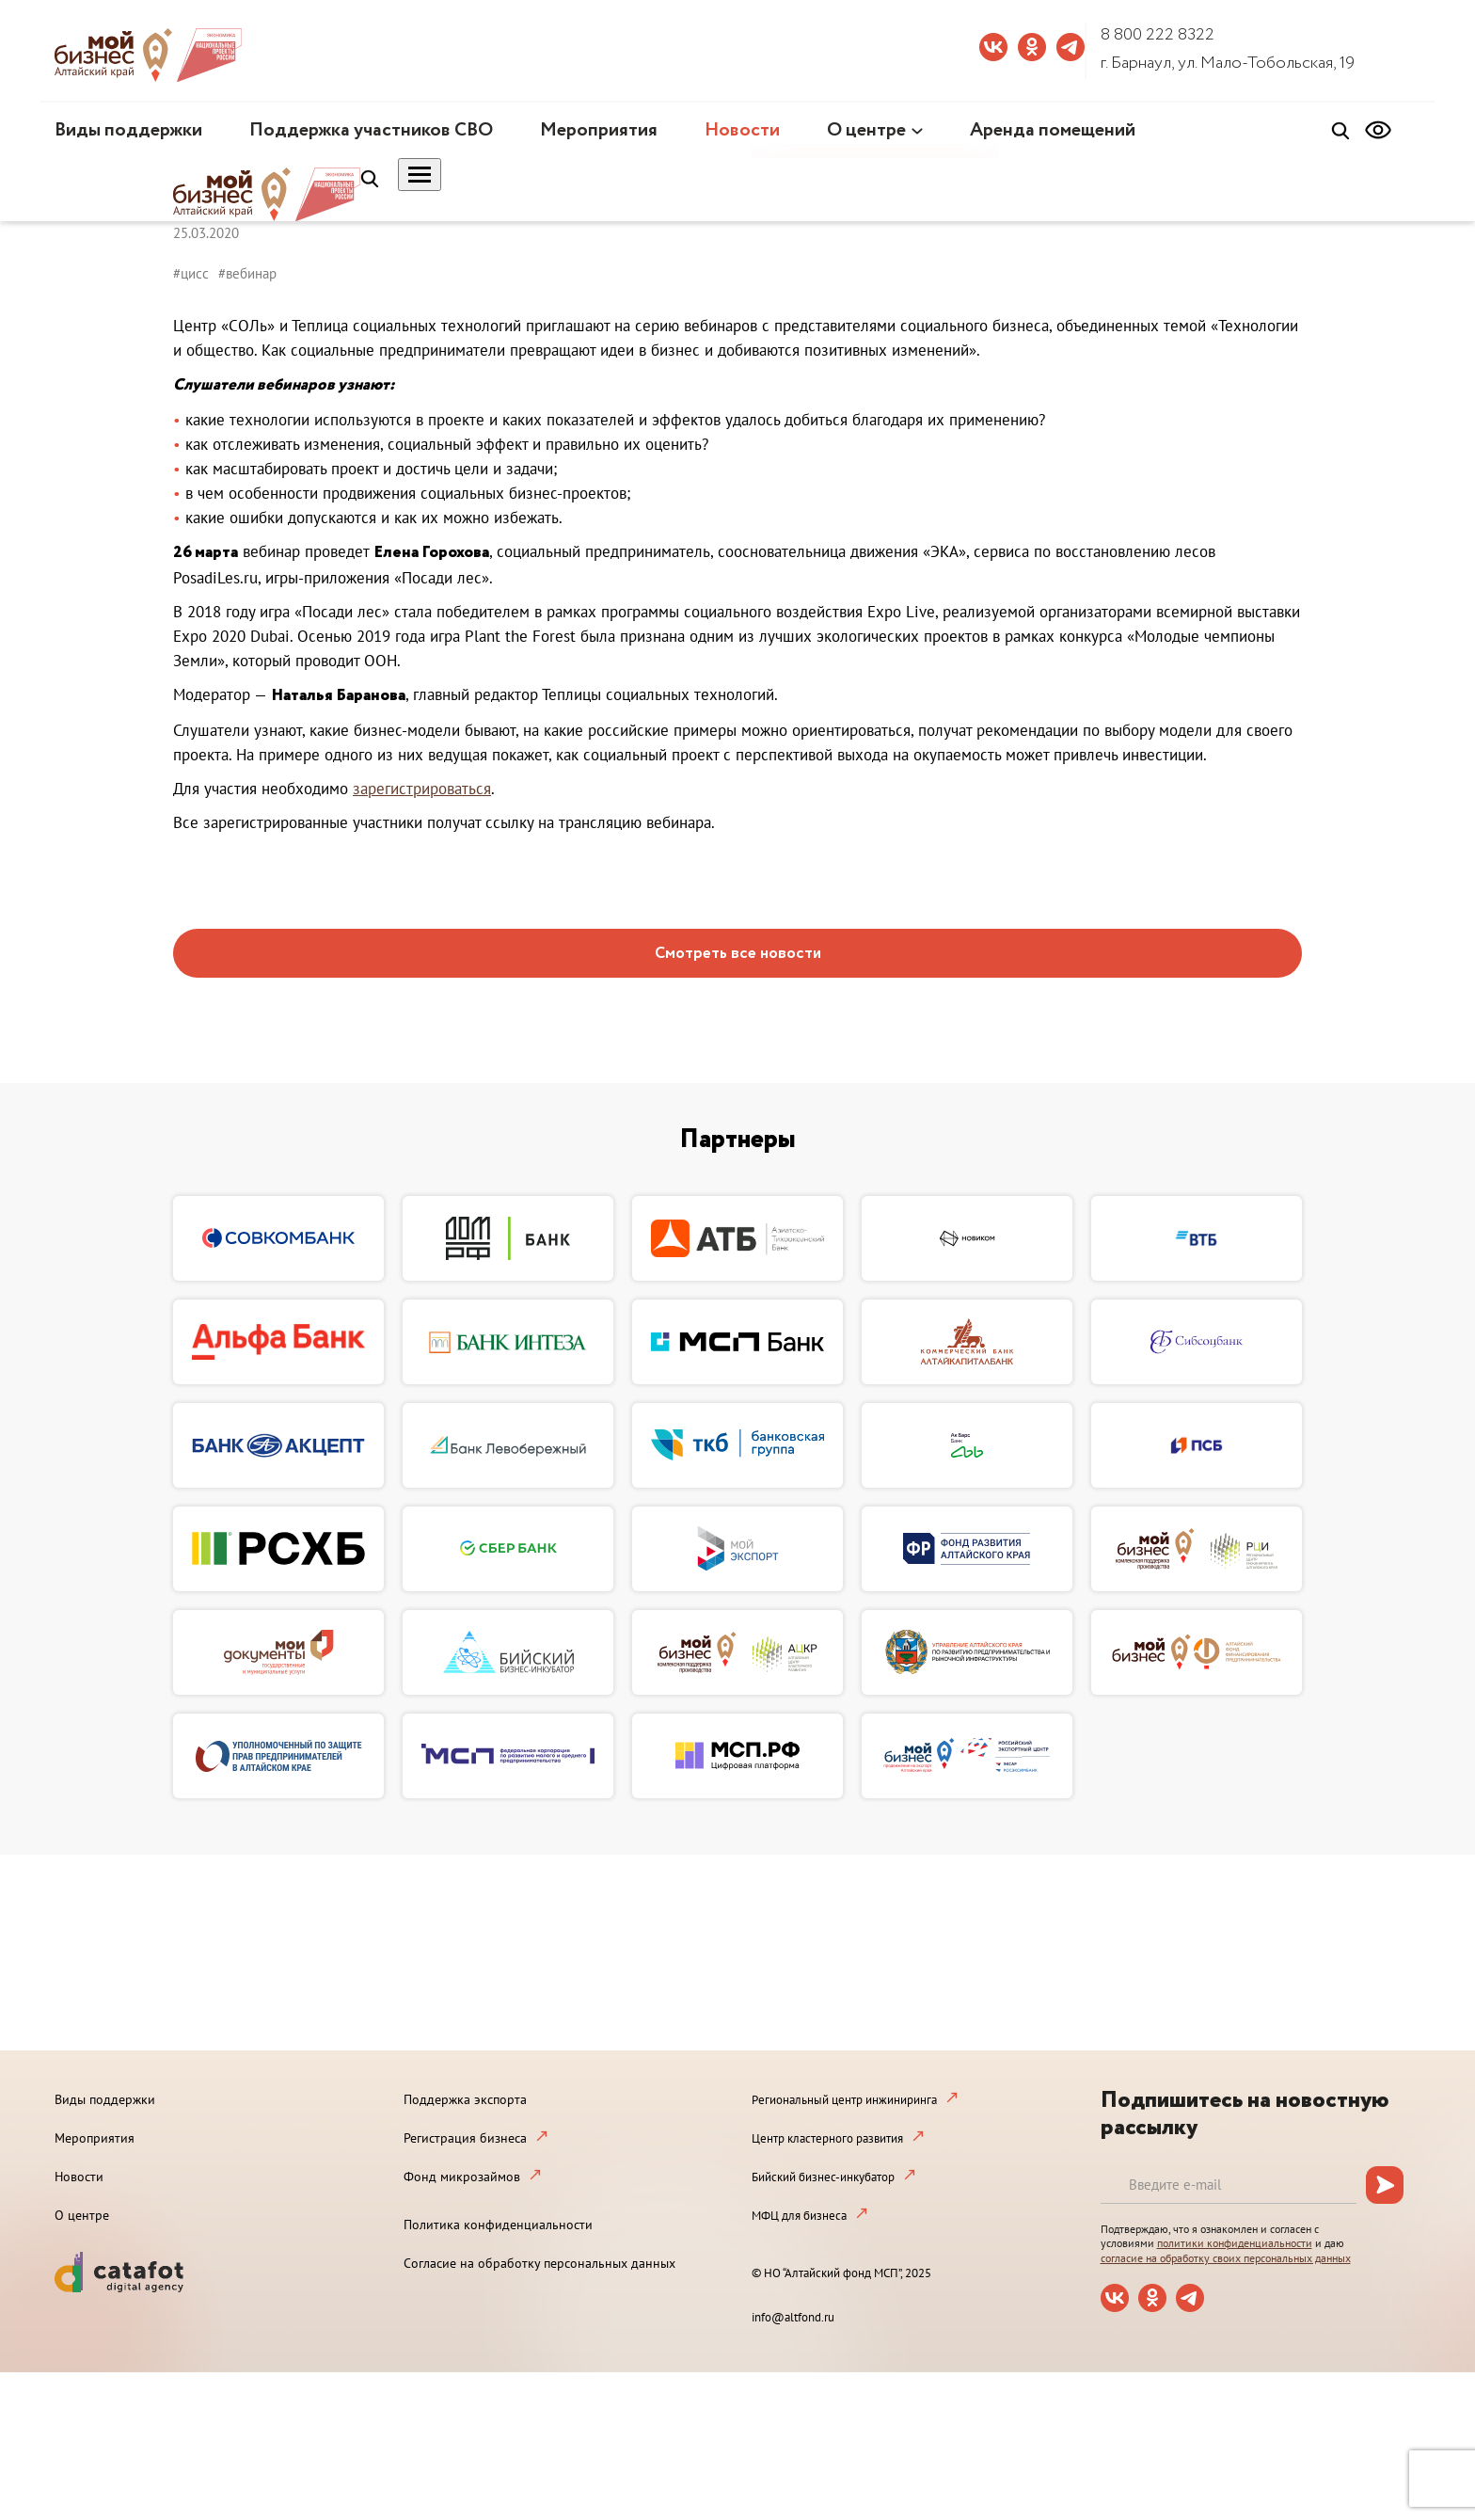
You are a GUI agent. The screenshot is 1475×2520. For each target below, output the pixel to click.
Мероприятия (599, 130)
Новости (742, 130)
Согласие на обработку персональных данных (539, 2263)
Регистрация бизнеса (465, 2137)
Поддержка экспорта (465, 2099)
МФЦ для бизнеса (799, 2216)
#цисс (191, 273)
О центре (866, 130)
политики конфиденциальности (1234, 2243)
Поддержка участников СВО (371, 130)
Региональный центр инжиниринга (844, 2100)
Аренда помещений (1052, 130)
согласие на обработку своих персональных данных (1226, 2258)
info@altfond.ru (793, 2317)
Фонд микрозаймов (462, 2176)
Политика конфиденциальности (498, 2224)
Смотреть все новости (738, 953)
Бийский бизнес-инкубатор (823, 2177)
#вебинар (247, 273)
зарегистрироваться (422, 788)
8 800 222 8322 (1157, 35)
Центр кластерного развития (827, 2138)
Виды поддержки (128, 130)
